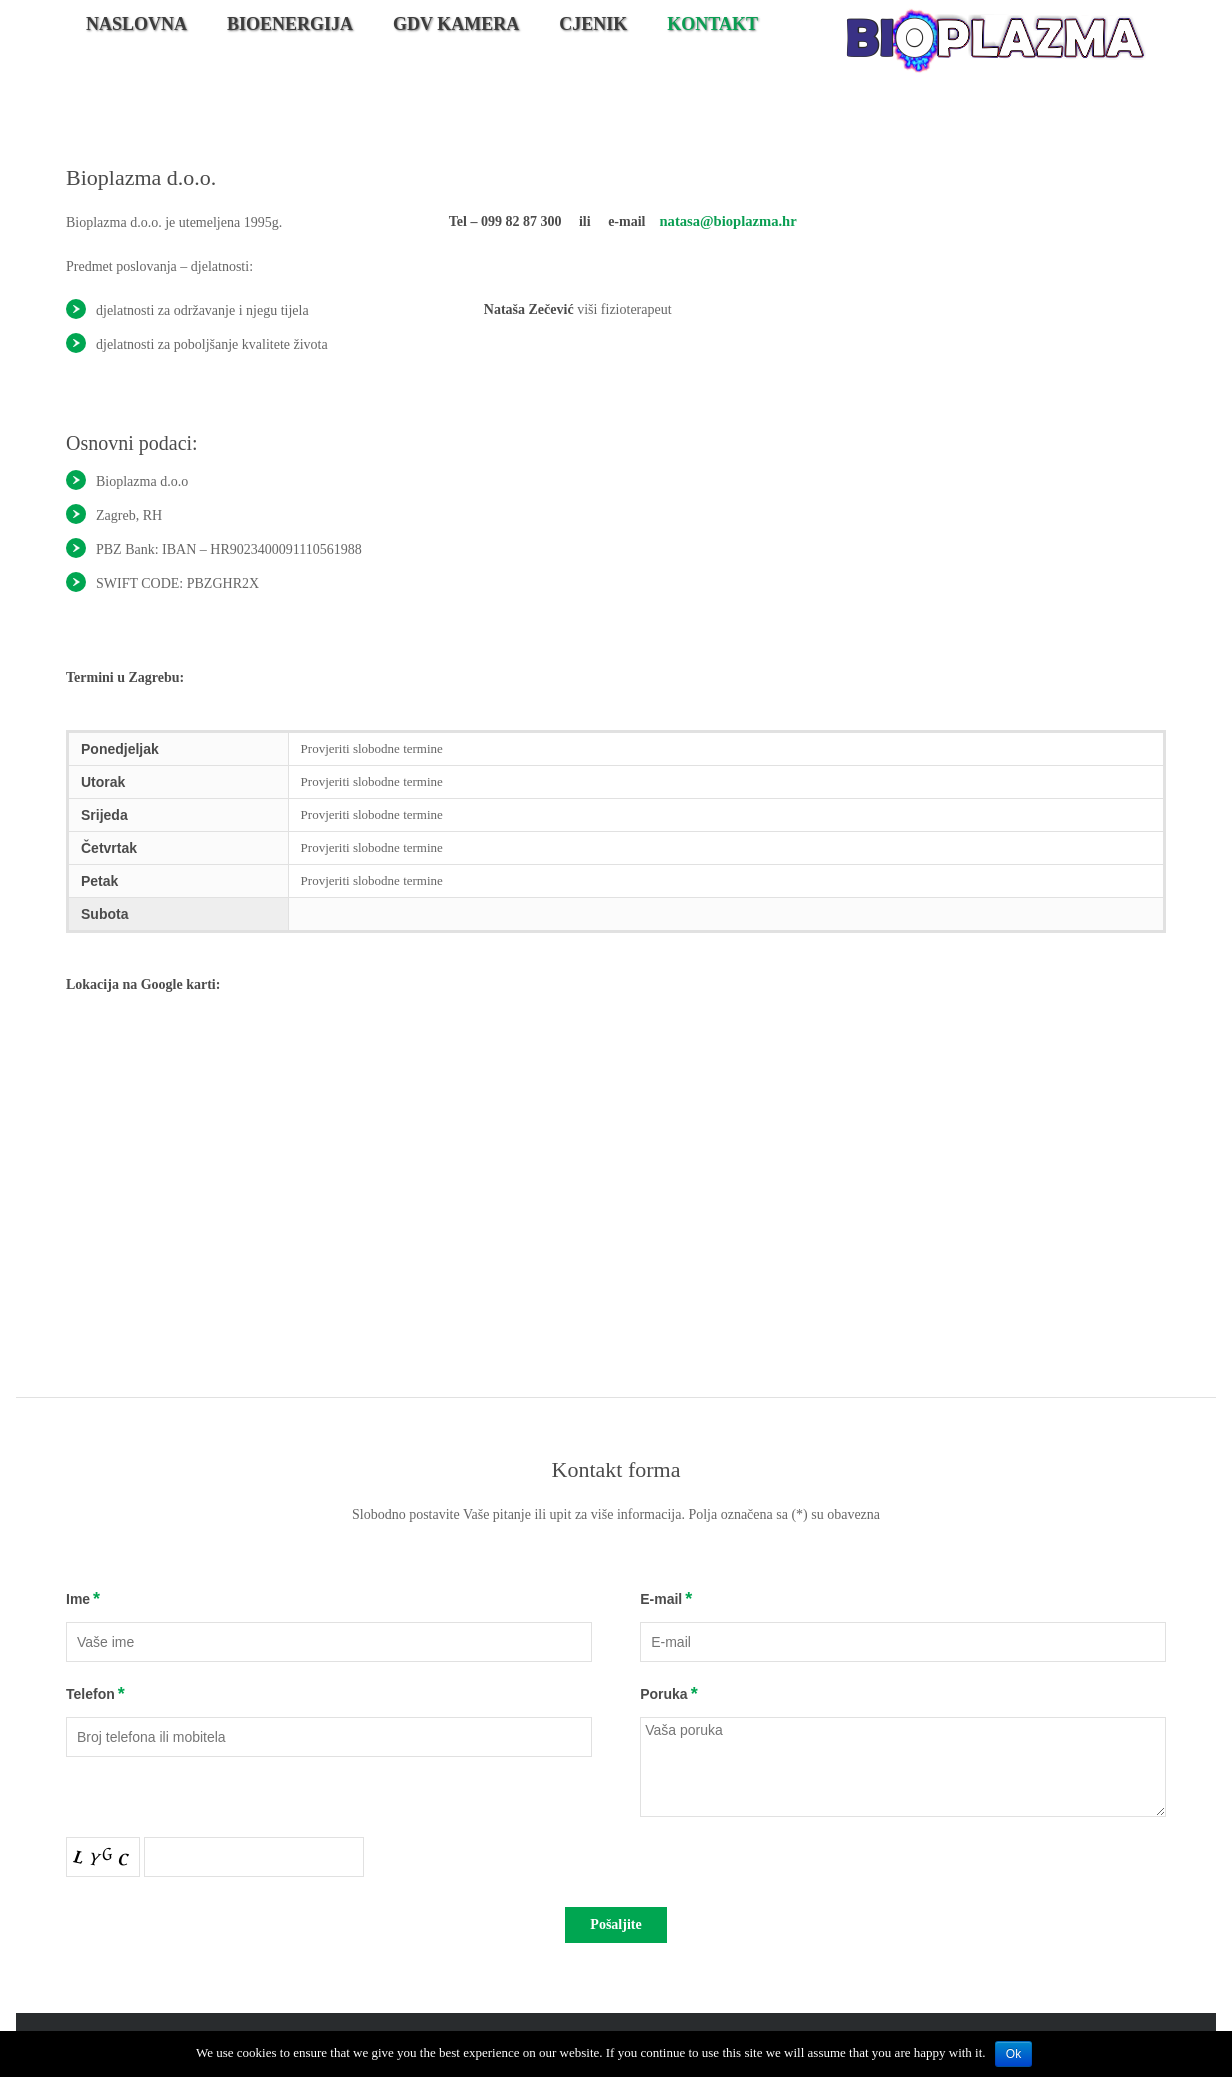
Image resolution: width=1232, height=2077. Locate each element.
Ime (78, 1599)
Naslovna (136, 24)
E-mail (661, 1599)
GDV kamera (456, 24)
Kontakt (712, 24)
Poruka (663, 1694)
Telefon (90, 1694)
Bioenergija (290, 24)
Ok (1013, 2054)
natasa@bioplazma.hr (725, 220)
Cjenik (593, 24)
